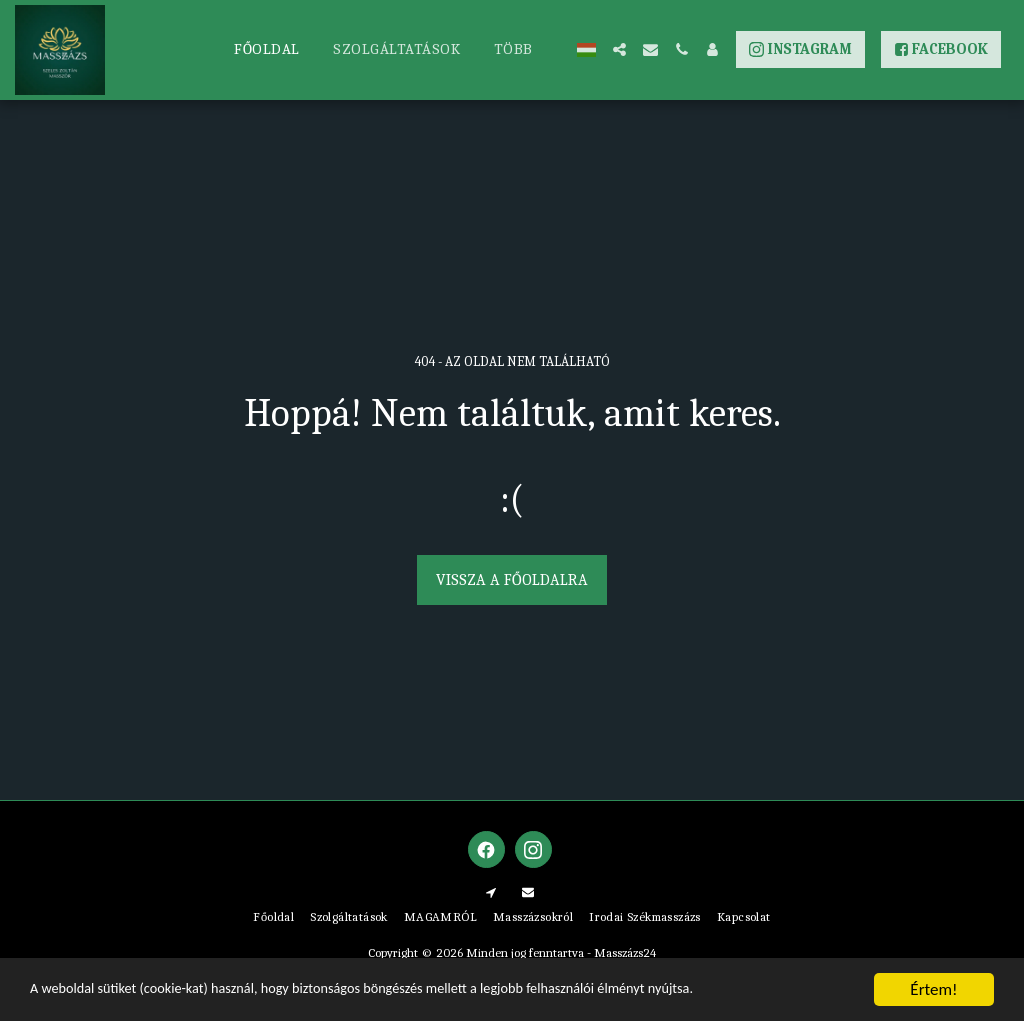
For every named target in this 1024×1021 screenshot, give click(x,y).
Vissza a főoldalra (512, 580)
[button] (619, 49)
